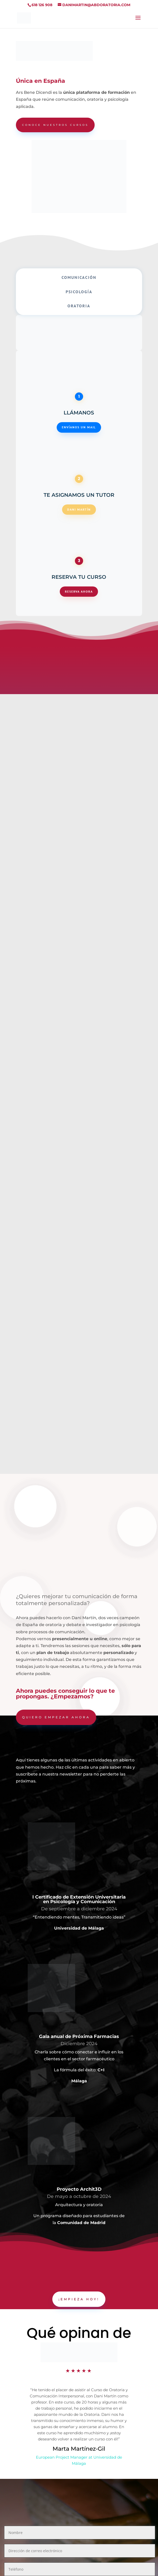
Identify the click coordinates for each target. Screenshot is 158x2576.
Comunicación (79, 277)
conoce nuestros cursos (55, 125)
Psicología (79, 291)
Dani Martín (79, 509)
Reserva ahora (79, 591)
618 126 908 (42, 5)
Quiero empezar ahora (56, 1717)
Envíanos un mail (79, 427)
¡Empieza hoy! (78, 2299)
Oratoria (78, 305)
